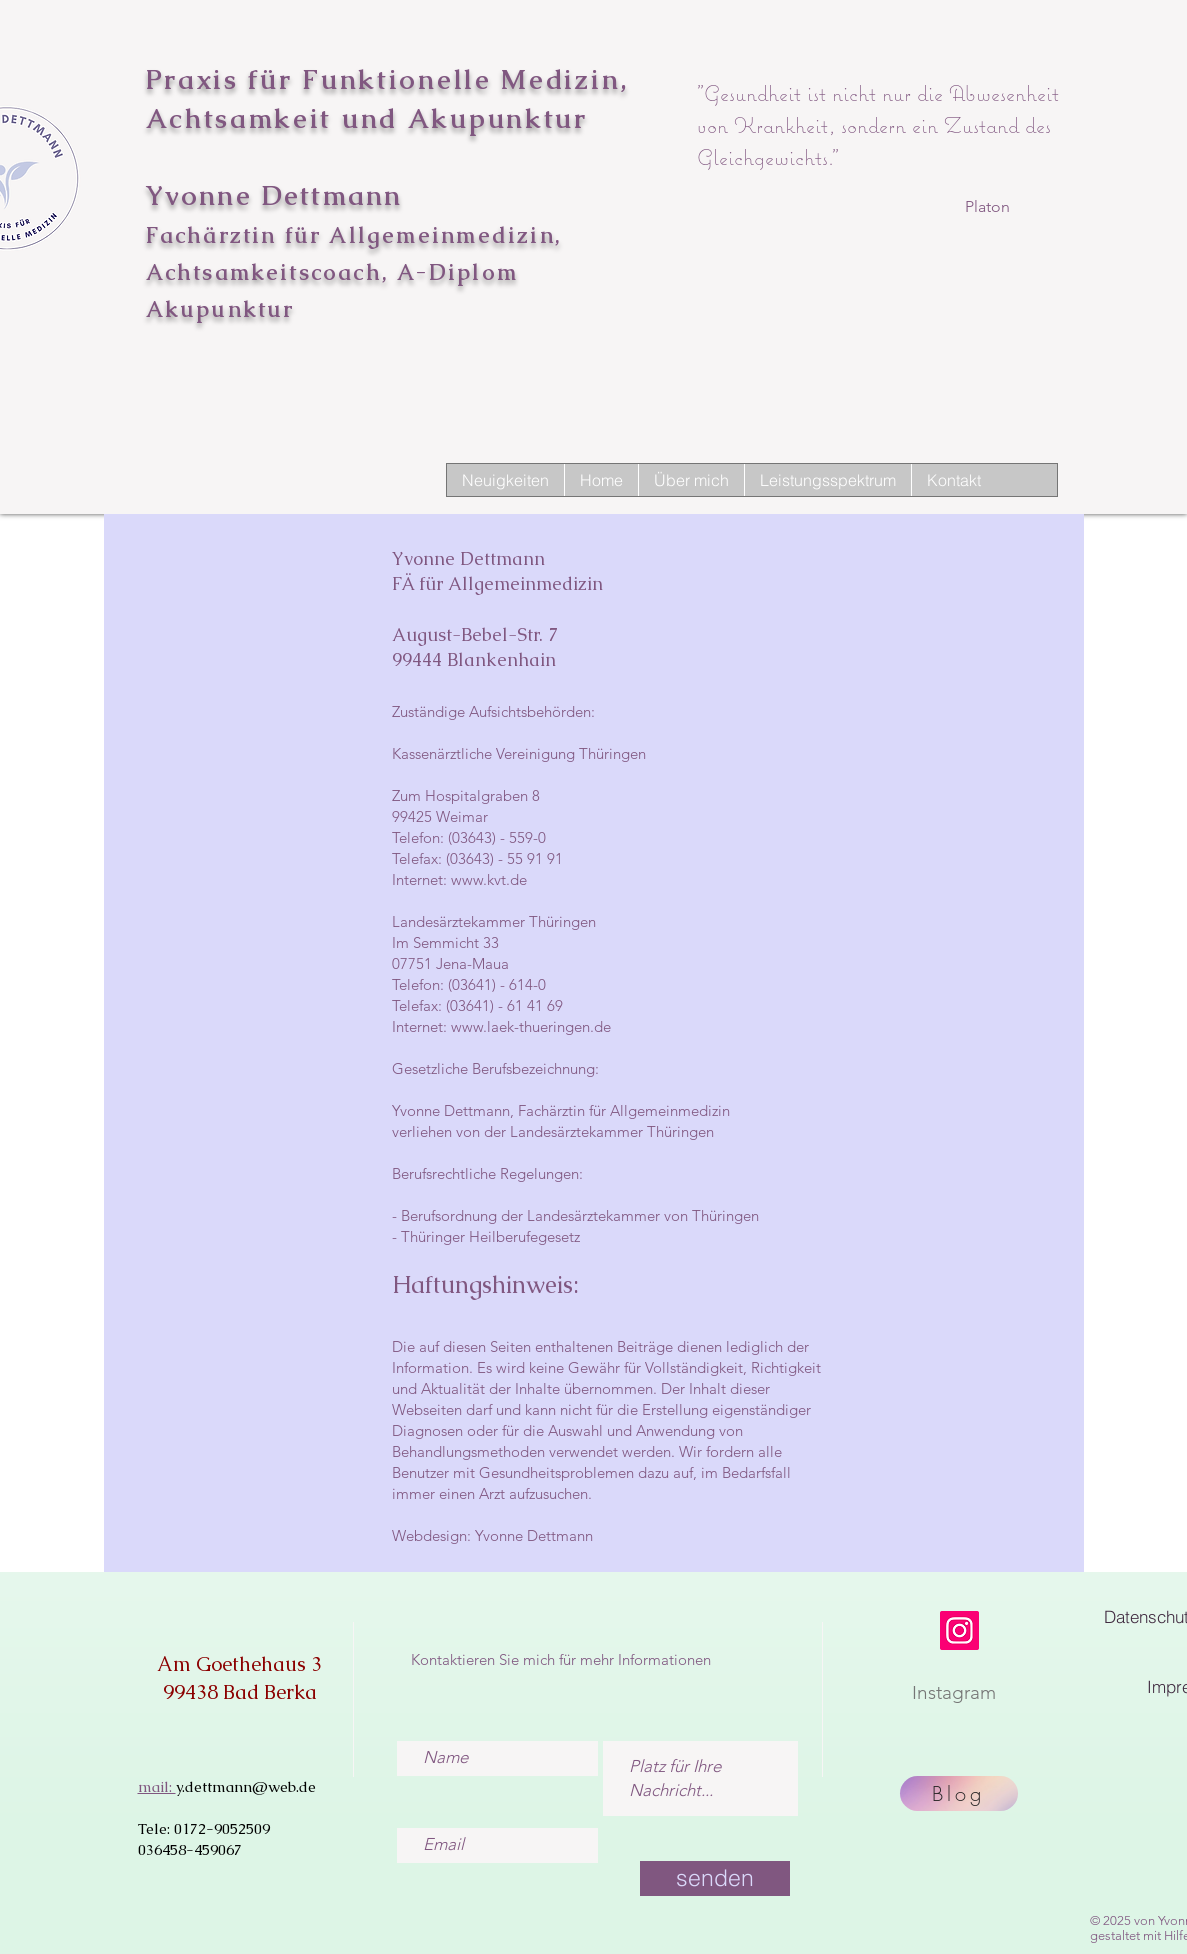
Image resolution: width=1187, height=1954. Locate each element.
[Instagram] (959, 1630)
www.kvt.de (489, 879)
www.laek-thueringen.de (531, 1026)
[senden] (715, 1878)
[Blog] (959, 1793)
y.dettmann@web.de (246, 1786)
